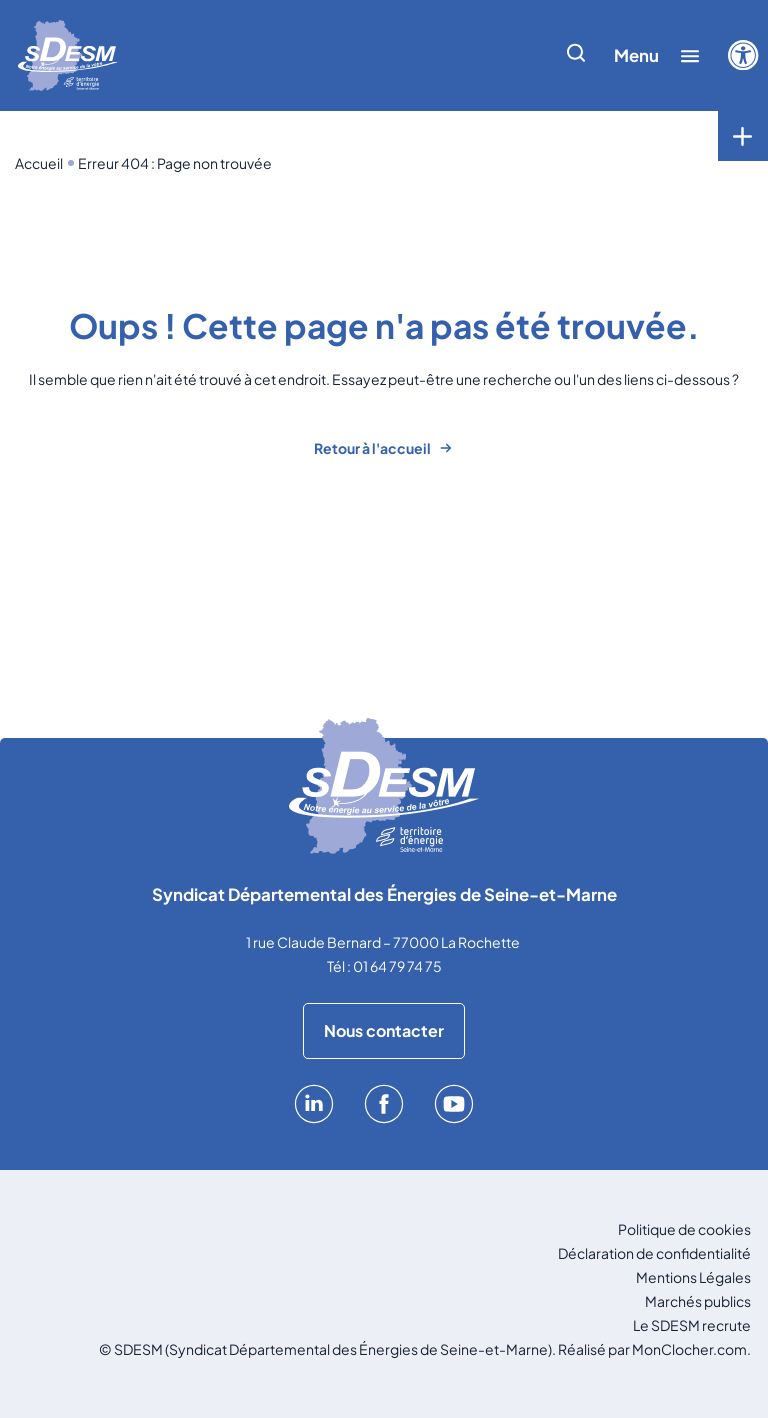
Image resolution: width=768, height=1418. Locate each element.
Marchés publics (698, 1301)
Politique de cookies (684, 1229)
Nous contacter (384, 1030)
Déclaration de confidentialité (654, 1253)
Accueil (39, 163)
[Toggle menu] (743, 136)
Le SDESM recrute (692, 1325)
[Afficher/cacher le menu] (657, 55)
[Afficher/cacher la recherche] (576, 55)
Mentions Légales (693, 1277)
